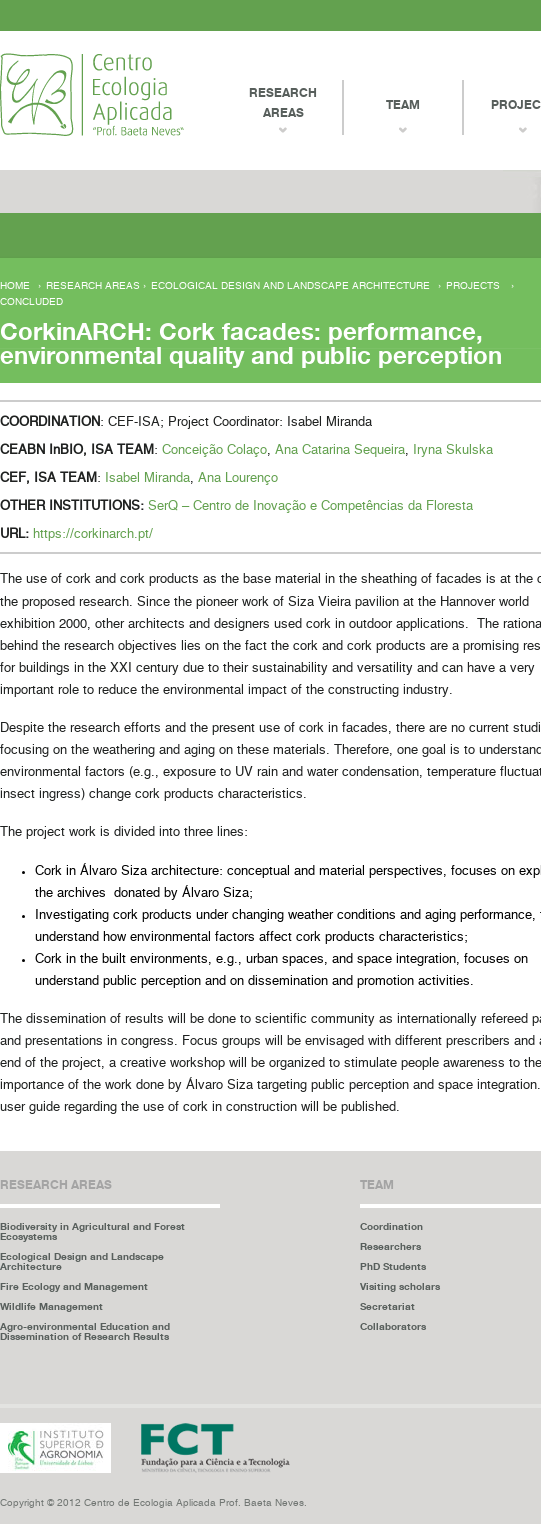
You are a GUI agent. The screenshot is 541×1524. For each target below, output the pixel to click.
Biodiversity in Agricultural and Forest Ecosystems (92, 1231)
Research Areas (283, 102)
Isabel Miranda (147, 478)
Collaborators (393, 1326)
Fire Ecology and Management (74, 1286)
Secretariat (387, 1306)
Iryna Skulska (453, 450)
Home (15, 286)
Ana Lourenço (238, 478)
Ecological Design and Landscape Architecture (290, 286)
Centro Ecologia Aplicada (92, 94)
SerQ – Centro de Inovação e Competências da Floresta (310, 506)
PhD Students (393, 1266)
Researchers (390, 1246)
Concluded (31, 302)
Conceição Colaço (214, 450)
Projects (473, 286)
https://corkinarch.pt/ (93, 534)
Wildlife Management (51, 1306)
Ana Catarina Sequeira (340, 450)
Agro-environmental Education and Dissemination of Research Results (85, 1331)
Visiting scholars (400, 1286)
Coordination (391, 1226)
